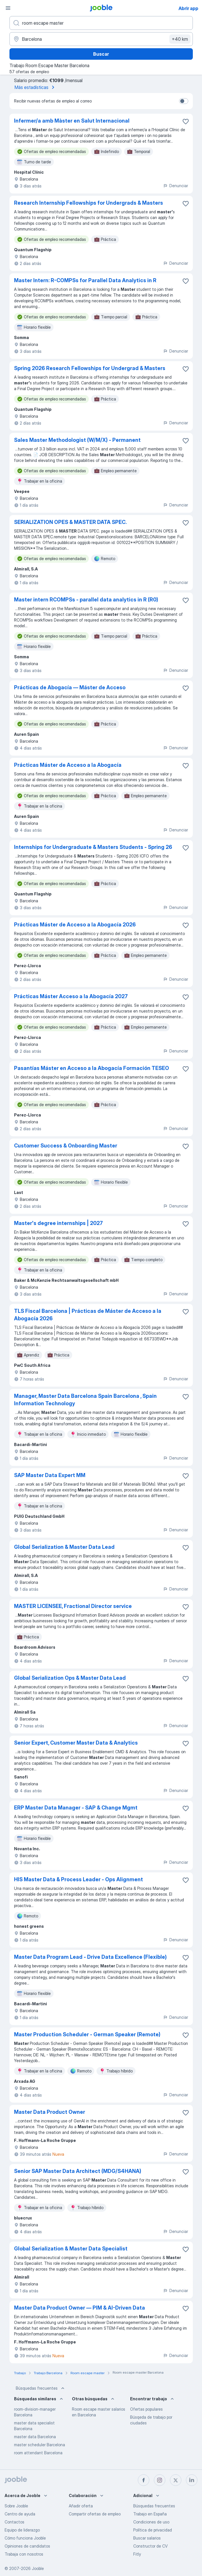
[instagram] (159, 2480)
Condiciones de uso (151, 2521)
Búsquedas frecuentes (41, 2388)
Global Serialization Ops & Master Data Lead (70, 1678)
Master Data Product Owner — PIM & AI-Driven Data (79, 2308)
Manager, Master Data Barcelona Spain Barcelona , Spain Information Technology (85, 1399)
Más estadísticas (35, 87)
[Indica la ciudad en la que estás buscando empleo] (101, 39)
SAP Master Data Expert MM (49, 1475)
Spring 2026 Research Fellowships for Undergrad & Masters (89, 368)
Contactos (14, 2521)
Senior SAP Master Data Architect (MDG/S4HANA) (77, 2171)
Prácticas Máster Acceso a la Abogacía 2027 (71, 996)
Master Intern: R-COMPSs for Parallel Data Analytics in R (85, 280)
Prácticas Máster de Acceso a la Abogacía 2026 (75, 925)
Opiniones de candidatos (27, 2546)
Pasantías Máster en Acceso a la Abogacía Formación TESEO (91, 1068)
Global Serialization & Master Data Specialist (71, 2249)
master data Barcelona (35, 2436)
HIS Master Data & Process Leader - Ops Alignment (78, 1879)
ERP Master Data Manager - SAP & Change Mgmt (76, 1808)
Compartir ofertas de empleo (95, 2513)
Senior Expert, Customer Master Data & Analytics (76, 1743)
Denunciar (175, 185)
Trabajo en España (150, 2513)
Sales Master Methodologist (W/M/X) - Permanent (77, 440)
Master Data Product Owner (49, 2112)
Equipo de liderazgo (22, 2529)
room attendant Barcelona (38, 2452)
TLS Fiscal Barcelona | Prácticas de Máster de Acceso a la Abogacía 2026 (87, 1314)
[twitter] (175, 2480)
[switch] (183, 101)
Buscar (101, 54)
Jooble (38, 2568)
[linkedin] (191, 2480)
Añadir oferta (81, 2505)
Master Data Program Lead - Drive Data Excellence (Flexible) (90, 1957)
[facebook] (143, 2480)
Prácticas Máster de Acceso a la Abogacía (67, 765)
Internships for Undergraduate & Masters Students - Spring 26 (93, 847)
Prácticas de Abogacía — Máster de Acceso (69, 687)
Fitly (137, 2554)
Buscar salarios (147, 2538)
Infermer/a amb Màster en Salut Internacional (72, 121)
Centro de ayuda (20, 2513)
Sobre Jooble (16, 2505)
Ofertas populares (146, 2409)
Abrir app (188, 8)
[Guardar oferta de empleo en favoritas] (185, 121)
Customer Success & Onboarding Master (65, 1146)
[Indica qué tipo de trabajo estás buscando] (101, 23)
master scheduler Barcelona (39, 2444)
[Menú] (8, 8)
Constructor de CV (150, 2546)
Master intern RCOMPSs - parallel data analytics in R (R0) (86, 600)
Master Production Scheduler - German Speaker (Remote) (87, 2034)
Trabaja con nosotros (24, 2554)
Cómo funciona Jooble (25, 2538)
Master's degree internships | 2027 (58, 1223)
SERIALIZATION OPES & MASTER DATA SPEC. (70, 522)
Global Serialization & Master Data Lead (64, 1547)
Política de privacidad (152, 2529)
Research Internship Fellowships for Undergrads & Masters (88, 203)
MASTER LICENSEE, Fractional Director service (73, 1606)
